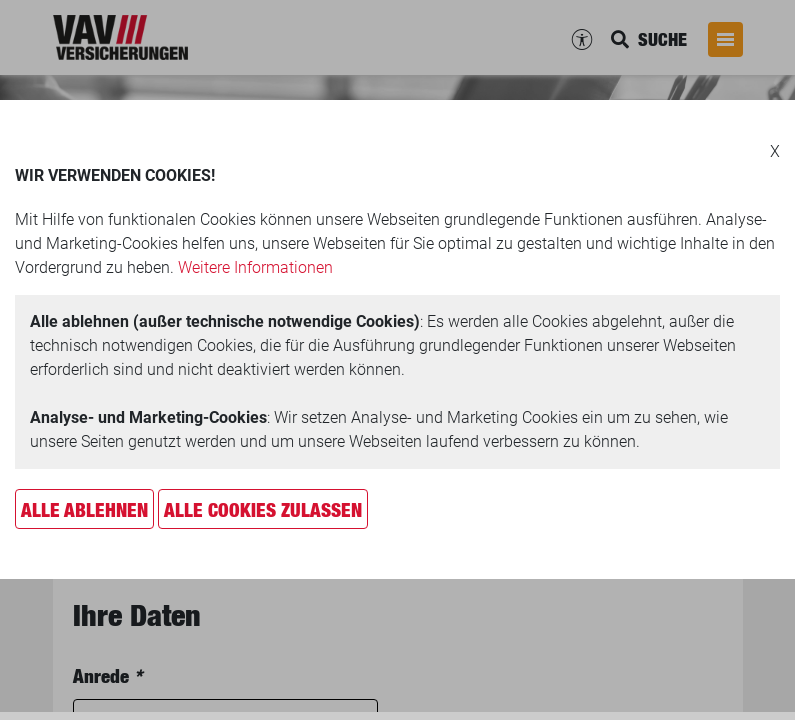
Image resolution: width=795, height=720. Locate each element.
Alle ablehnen (84, 510)
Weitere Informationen (255, 267)
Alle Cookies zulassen (263, 510)
